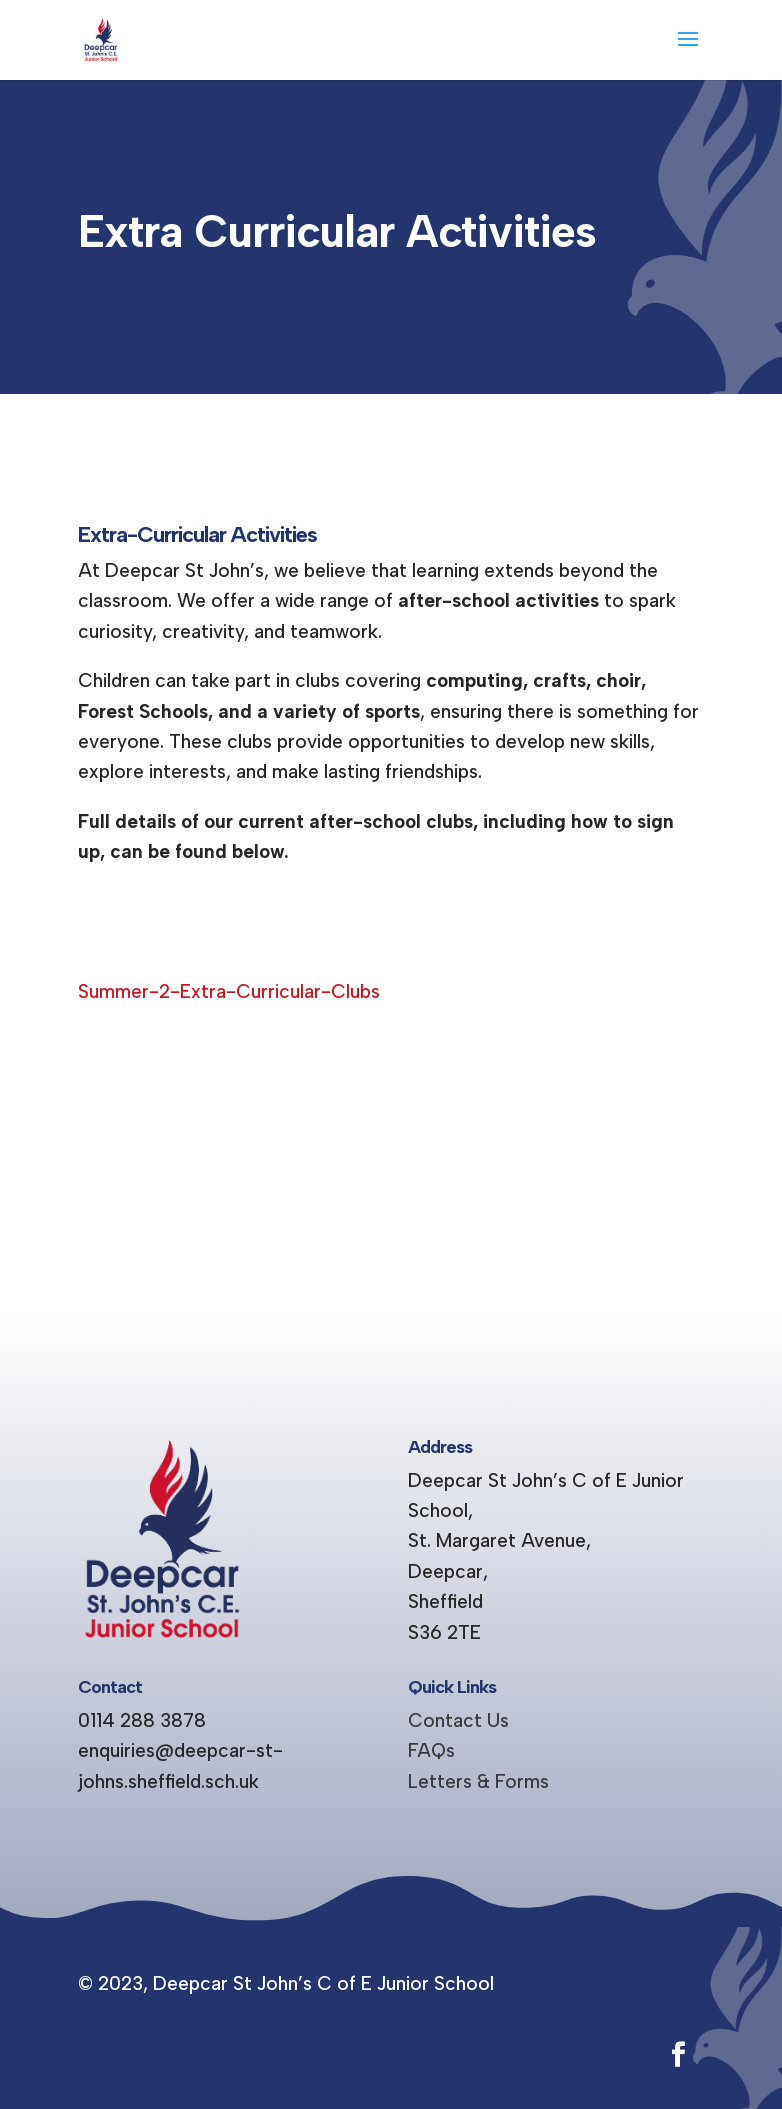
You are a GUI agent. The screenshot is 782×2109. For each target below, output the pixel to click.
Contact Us (458, 1720)
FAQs (431, 1750)
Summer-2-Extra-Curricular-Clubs (229, 991)
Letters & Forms (478, 1781)
